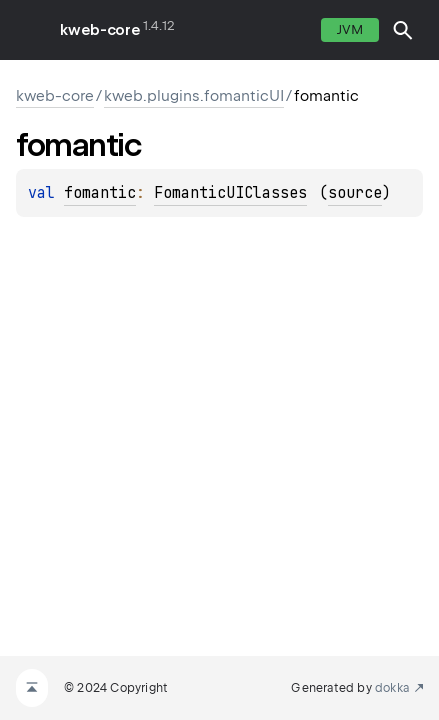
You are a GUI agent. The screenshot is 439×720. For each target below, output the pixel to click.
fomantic (100, 193)
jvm (350, 29)
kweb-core (100, 30)
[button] (403, 30)
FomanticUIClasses (230, 193)
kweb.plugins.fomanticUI (194, 96)
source (355, 193)
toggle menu (30, 30)
